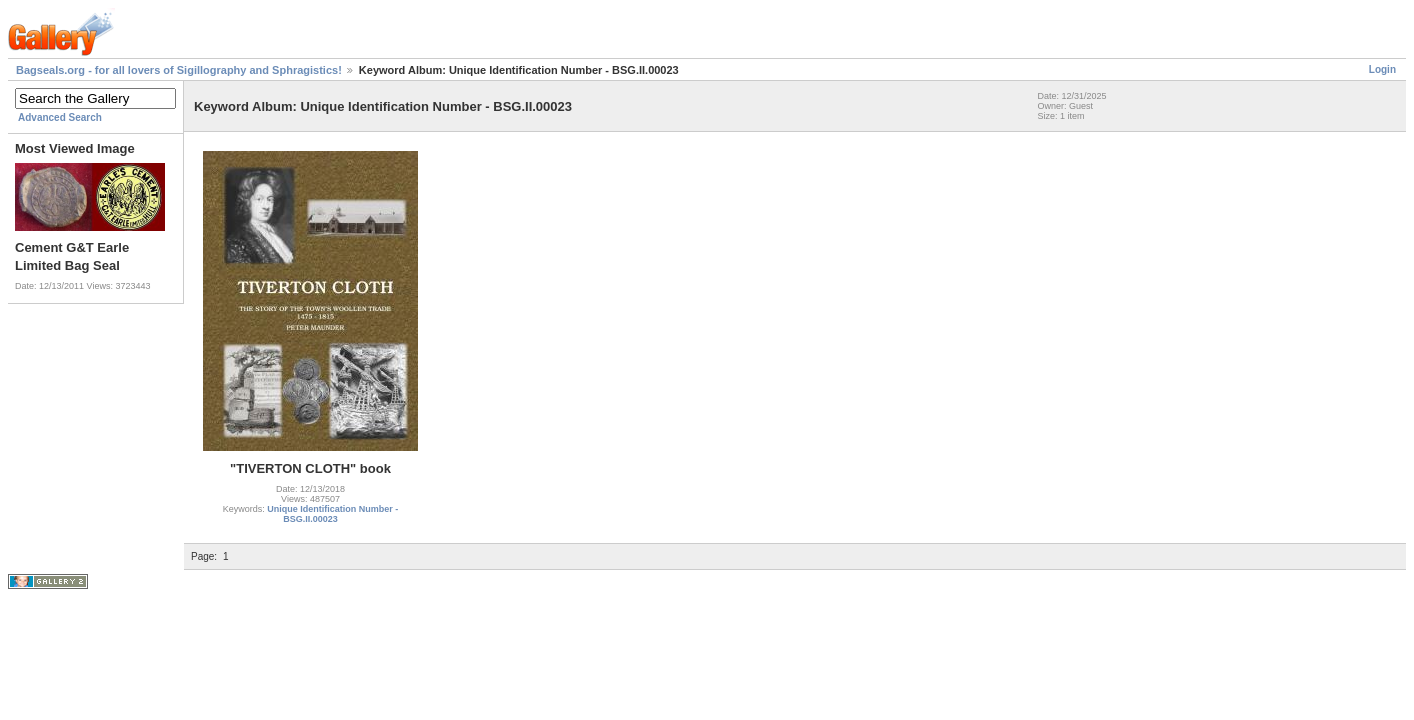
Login (1382, 69)
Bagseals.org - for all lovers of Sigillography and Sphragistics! (179, 70)
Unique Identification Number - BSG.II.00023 (332, 514)
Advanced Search (60, 117)
